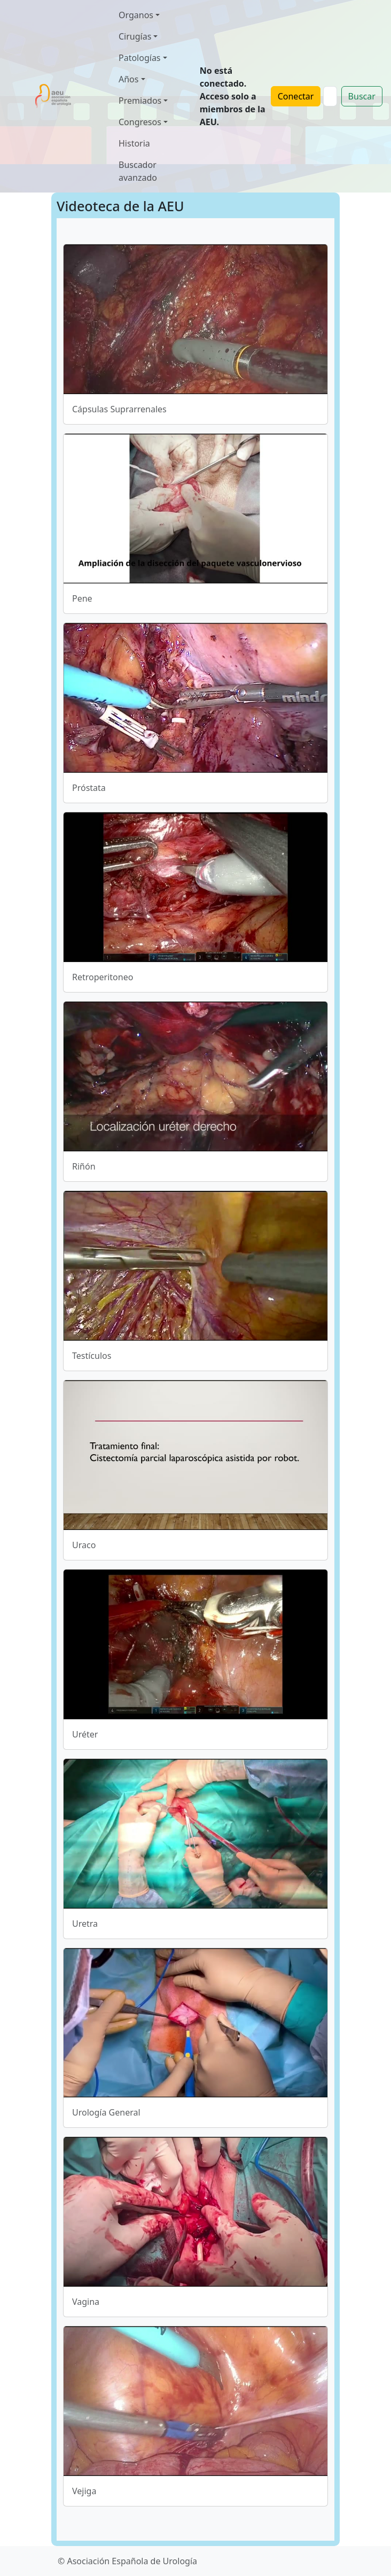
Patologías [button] (140, 58)
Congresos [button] (140, 122)
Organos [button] (136, 15)
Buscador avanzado (138, 171)
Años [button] (128, 79)
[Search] (330, 96)
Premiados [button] (140, 100)
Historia (134, 143)
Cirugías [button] (135, 36)
